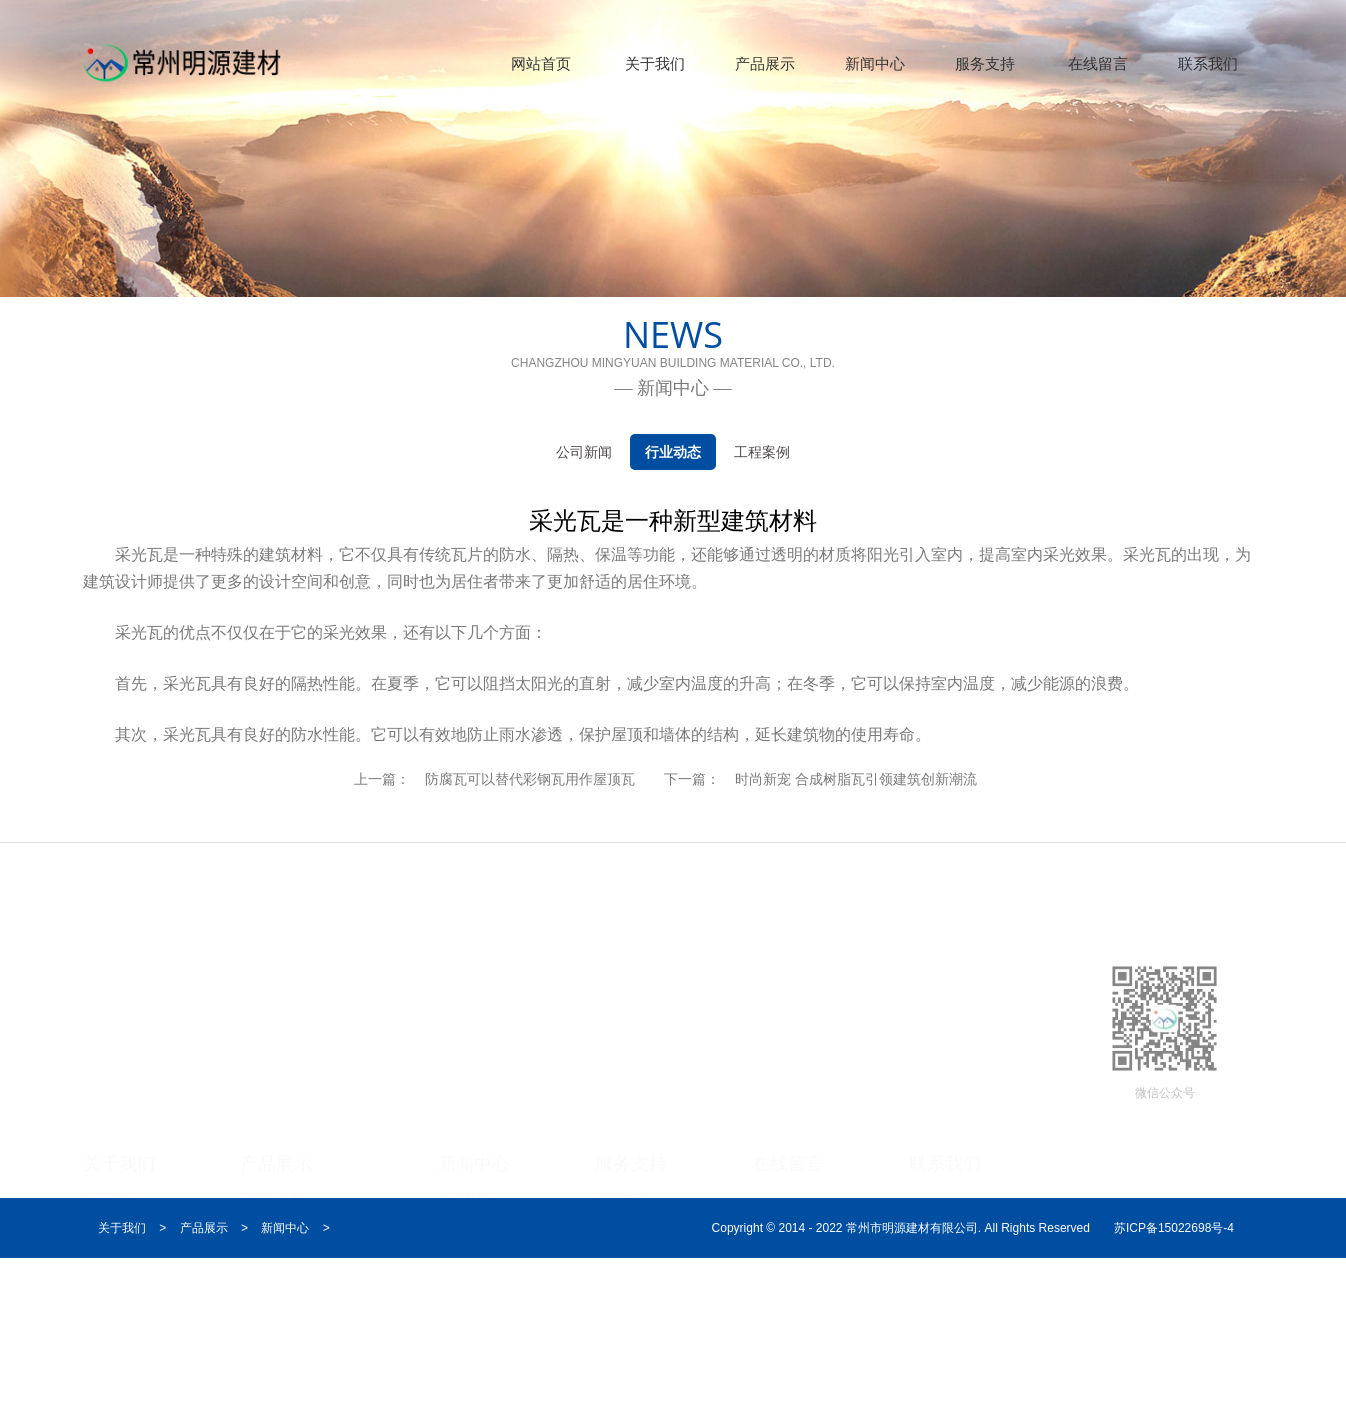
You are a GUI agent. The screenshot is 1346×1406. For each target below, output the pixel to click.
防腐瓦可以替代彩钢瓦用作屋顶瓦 (530, 779)
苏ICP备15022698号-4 (1174, 1228)
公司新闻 (584, 452)
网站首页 (541, 63)
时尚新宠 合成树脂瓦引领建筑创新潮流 (856, 779)
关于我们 (655, 63)
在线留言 (1098, 63)
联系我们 (1208, 63)
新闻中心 (875, 63)
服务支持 (985, 63)
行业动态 (673, 452)
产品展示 (765, 63)
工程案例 (762, 452)
